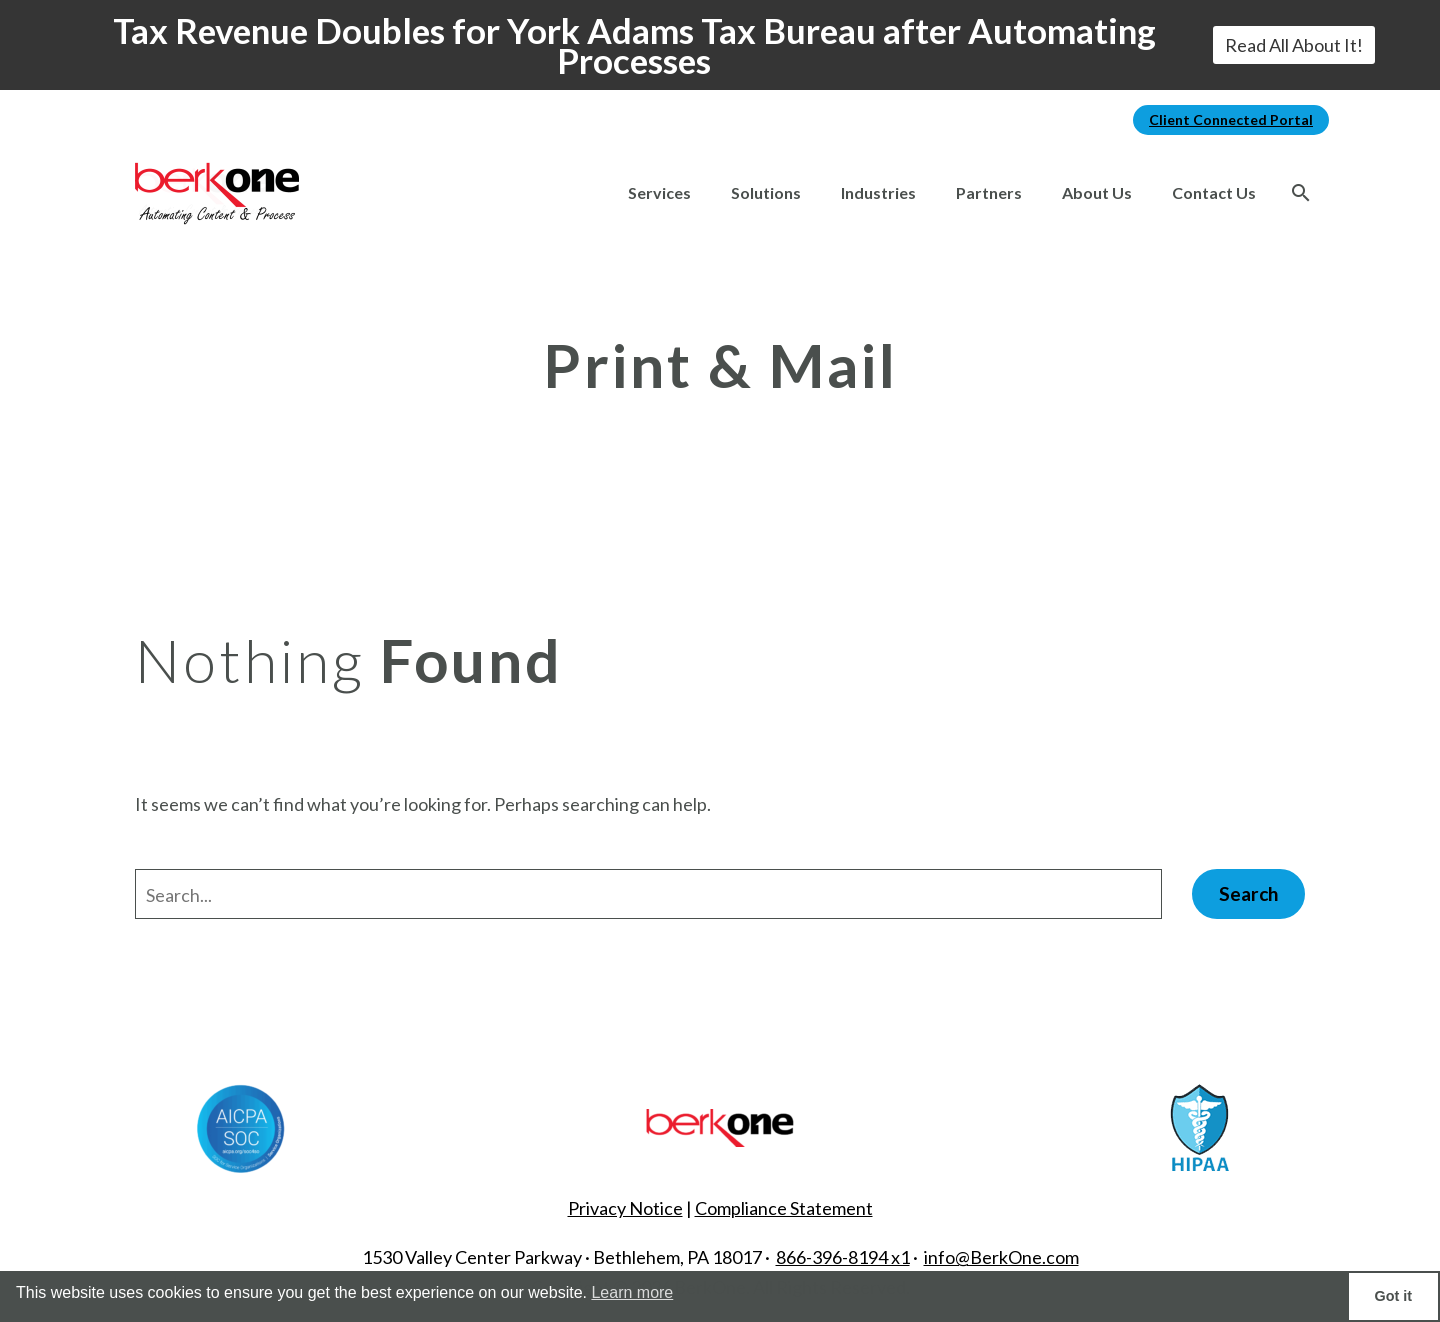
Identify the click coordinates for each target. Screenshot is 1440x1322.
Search (1248, 893)
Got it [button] (1394, 1296)
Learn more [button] (632, 1292)
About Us (1097, 192)
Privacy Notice (625, 1208)
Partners (989, 192)
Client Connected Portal (1231, 119)
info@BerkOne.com (1001, 1257)
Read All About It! (1294, 45)
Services (659, 192)
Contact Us (1214, 192)
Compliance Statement (784, 1208)
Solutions (766, 192)
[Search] (1300, 193)
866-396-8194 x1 (843, 1257)
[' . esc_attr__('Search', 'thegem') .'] (648, 894)
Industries (878, 192)
